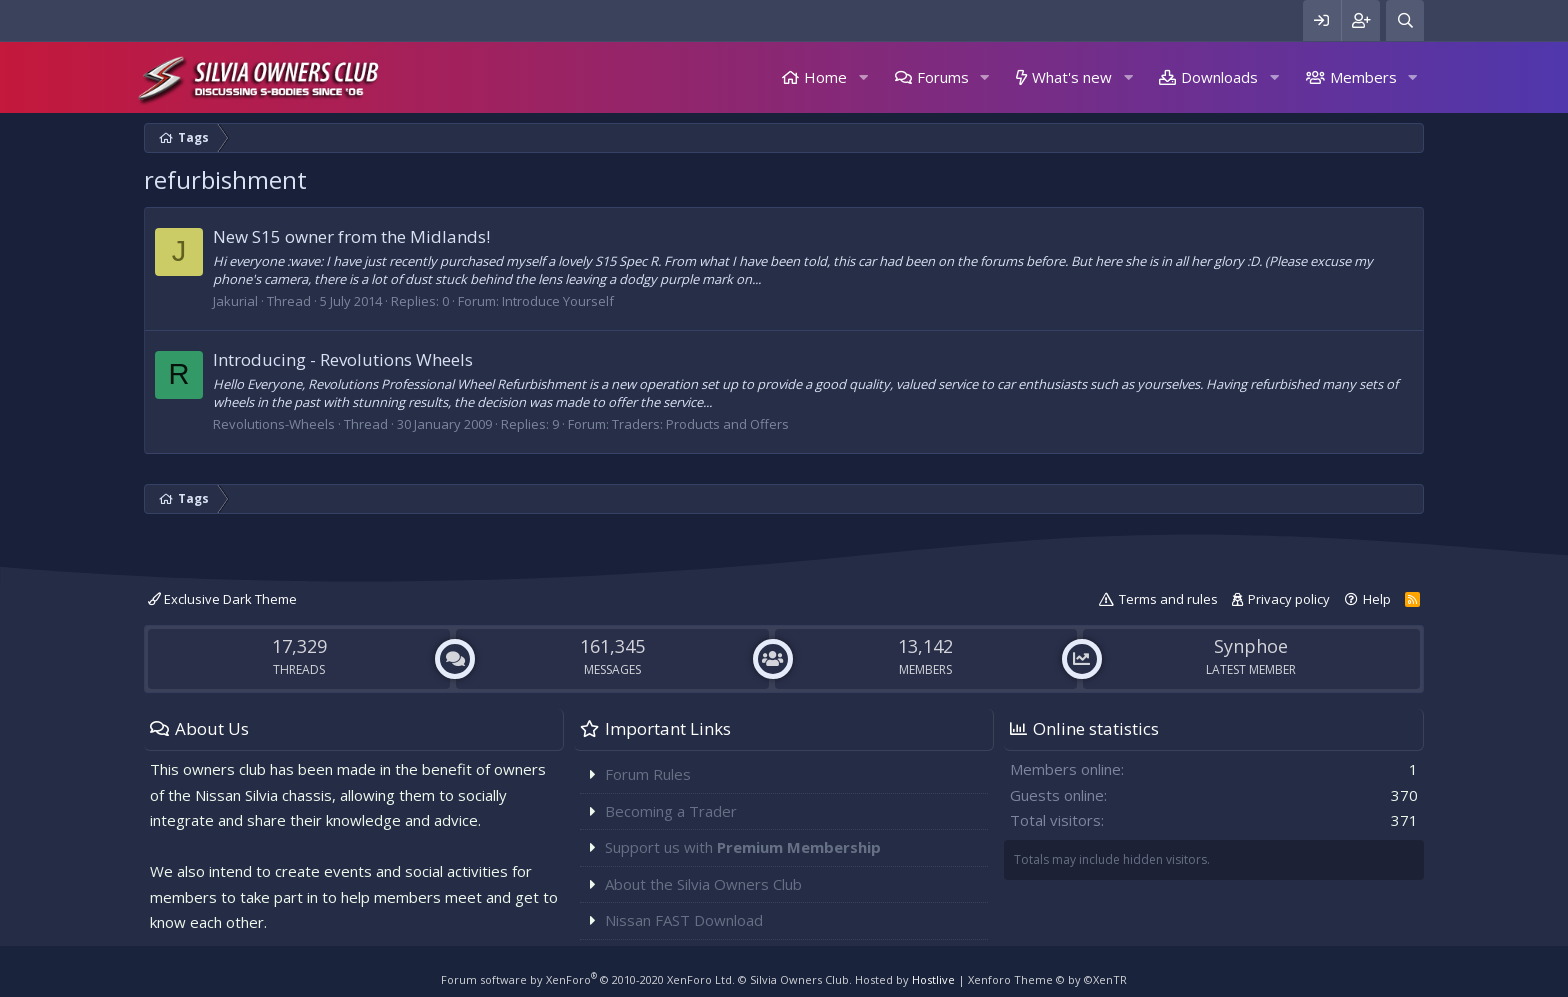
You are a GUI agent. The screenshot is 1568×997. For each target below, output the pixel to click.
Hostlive (933, 979)
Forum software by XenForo (588, 979)
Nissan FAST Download (684, 920)
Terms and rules (1168, 599)
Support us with (743, 847)
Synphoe (1251, 646)
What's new (1072, 77)
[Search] (1405, 20)
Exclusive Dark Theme (222, 599)
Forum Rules (648, 774)
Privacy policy (1289, 599)
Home (825, 77)
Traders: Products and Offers (700, 424)
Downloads (1219, 77)
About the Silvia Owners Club (703, 884)
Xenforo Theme (1047, 979)
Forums (943, 77)
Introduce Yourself (558, 301)
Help (1377, 599)
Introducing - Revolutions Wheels (343, 359)
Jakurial (235, 301)
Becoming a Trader (671, 811)
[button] (863, 77)
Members (1363, 77)
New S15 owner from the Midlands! (351, 236)
